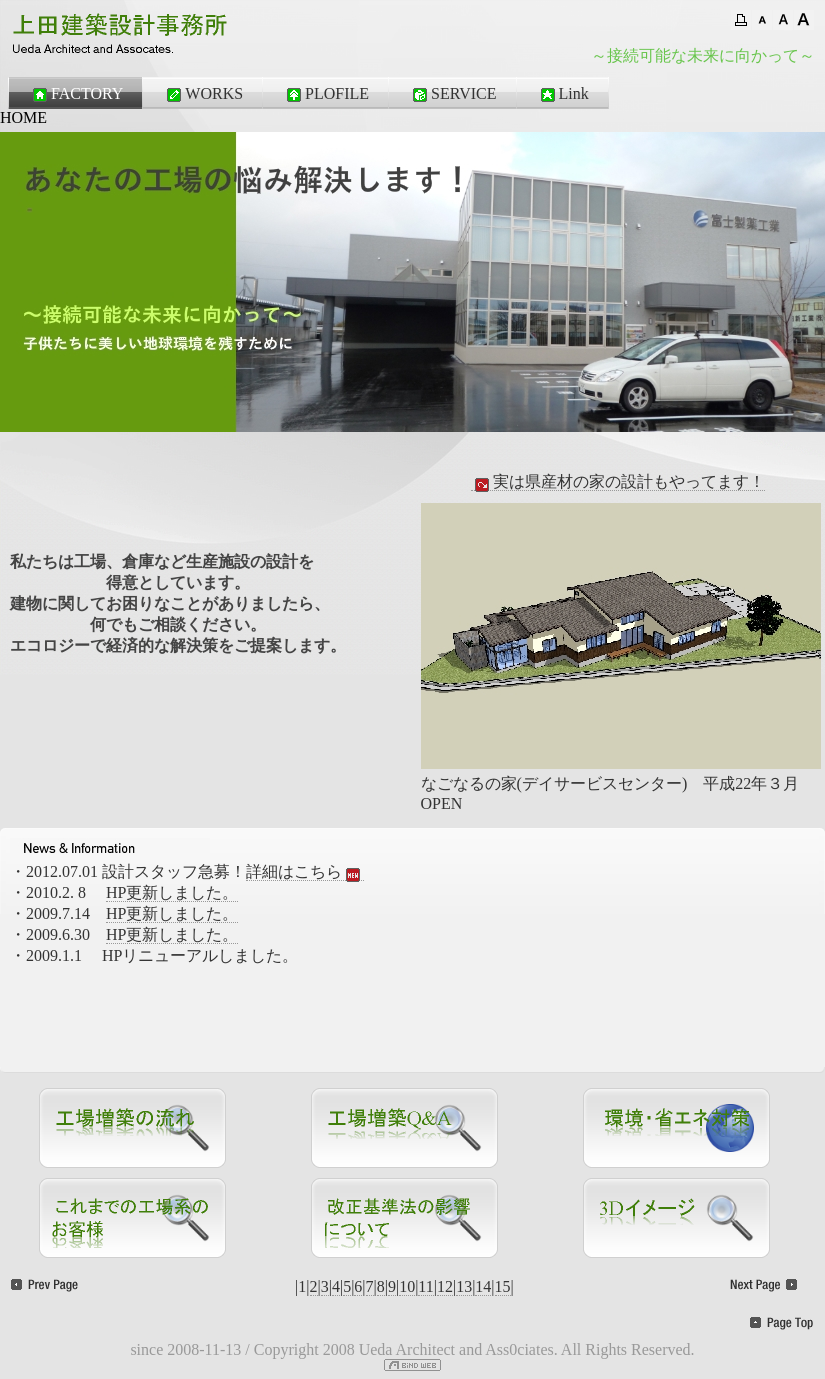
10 (407, 1286)
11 (425, 1286)
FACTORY (76, 94)
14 (483, 1286)
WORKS (203, 94)
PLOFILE (326, 94)
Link (563, 94)
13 (464, 1286)
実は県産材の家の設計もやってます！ (618, 482)
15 (503, 1286)
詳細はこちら (305, 872)
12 (445, 1286)
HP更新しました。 (172, 892)
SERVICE (452, 94)
